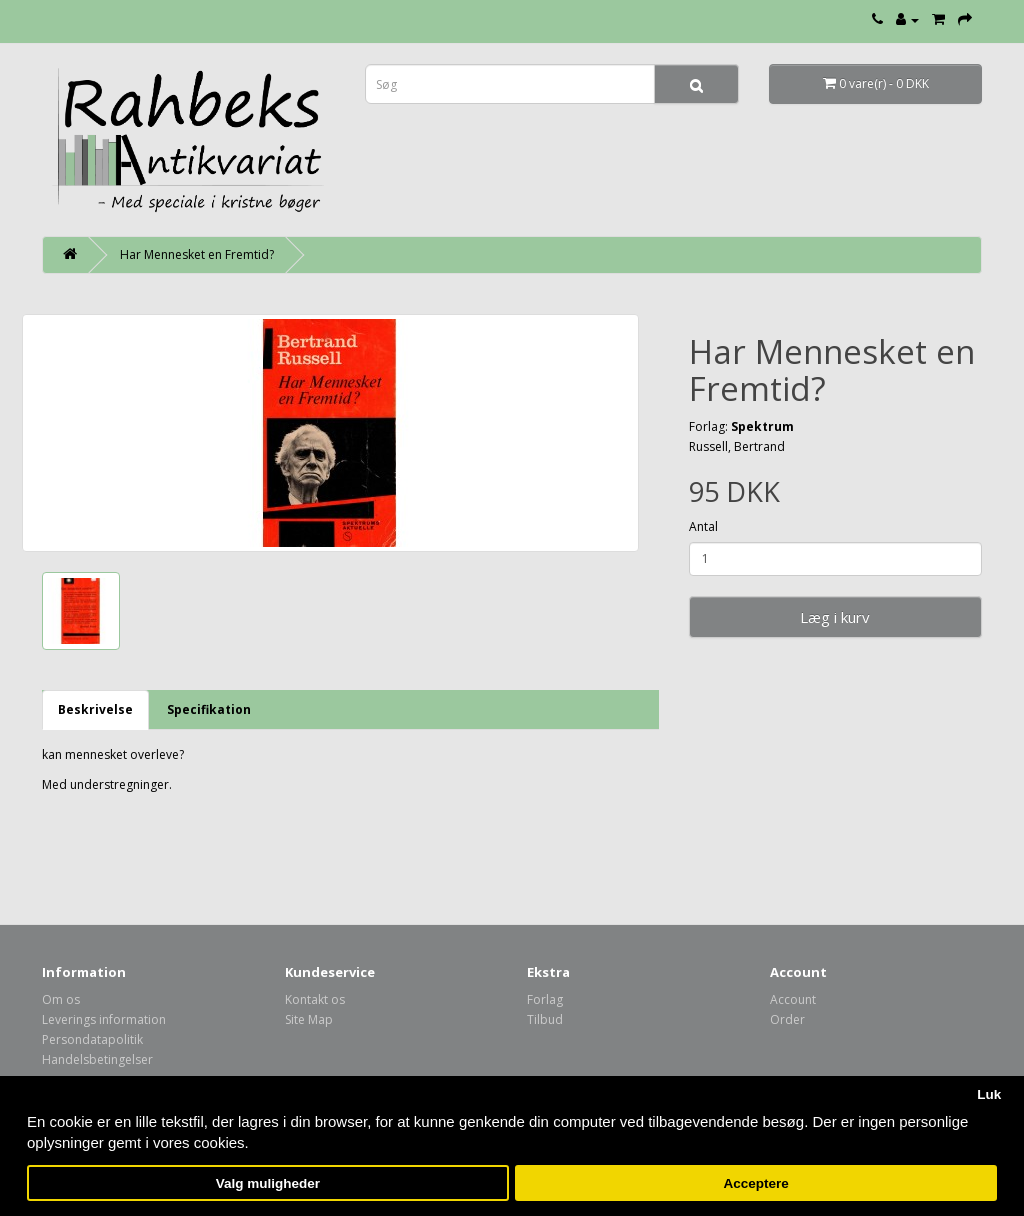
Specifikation (209, 709)
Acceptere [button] (756, 1183)
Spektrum (762, 426)
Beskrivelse (95, 709)
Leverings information (104, 1019)
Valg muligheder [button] (268, 1183)
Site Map (309, 1019)
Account (793, 999)
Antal (703, 526)
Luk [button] (989, 1094)
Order (787, 1019)
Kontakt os (315, 999)
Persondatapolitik (92, 1039)
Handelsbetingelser (97, 1059)
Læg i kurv (835, 617)
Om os (61, 999)
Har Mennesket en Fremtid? (197, 254)
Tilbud (545, 1019)
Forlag (545, 999)
